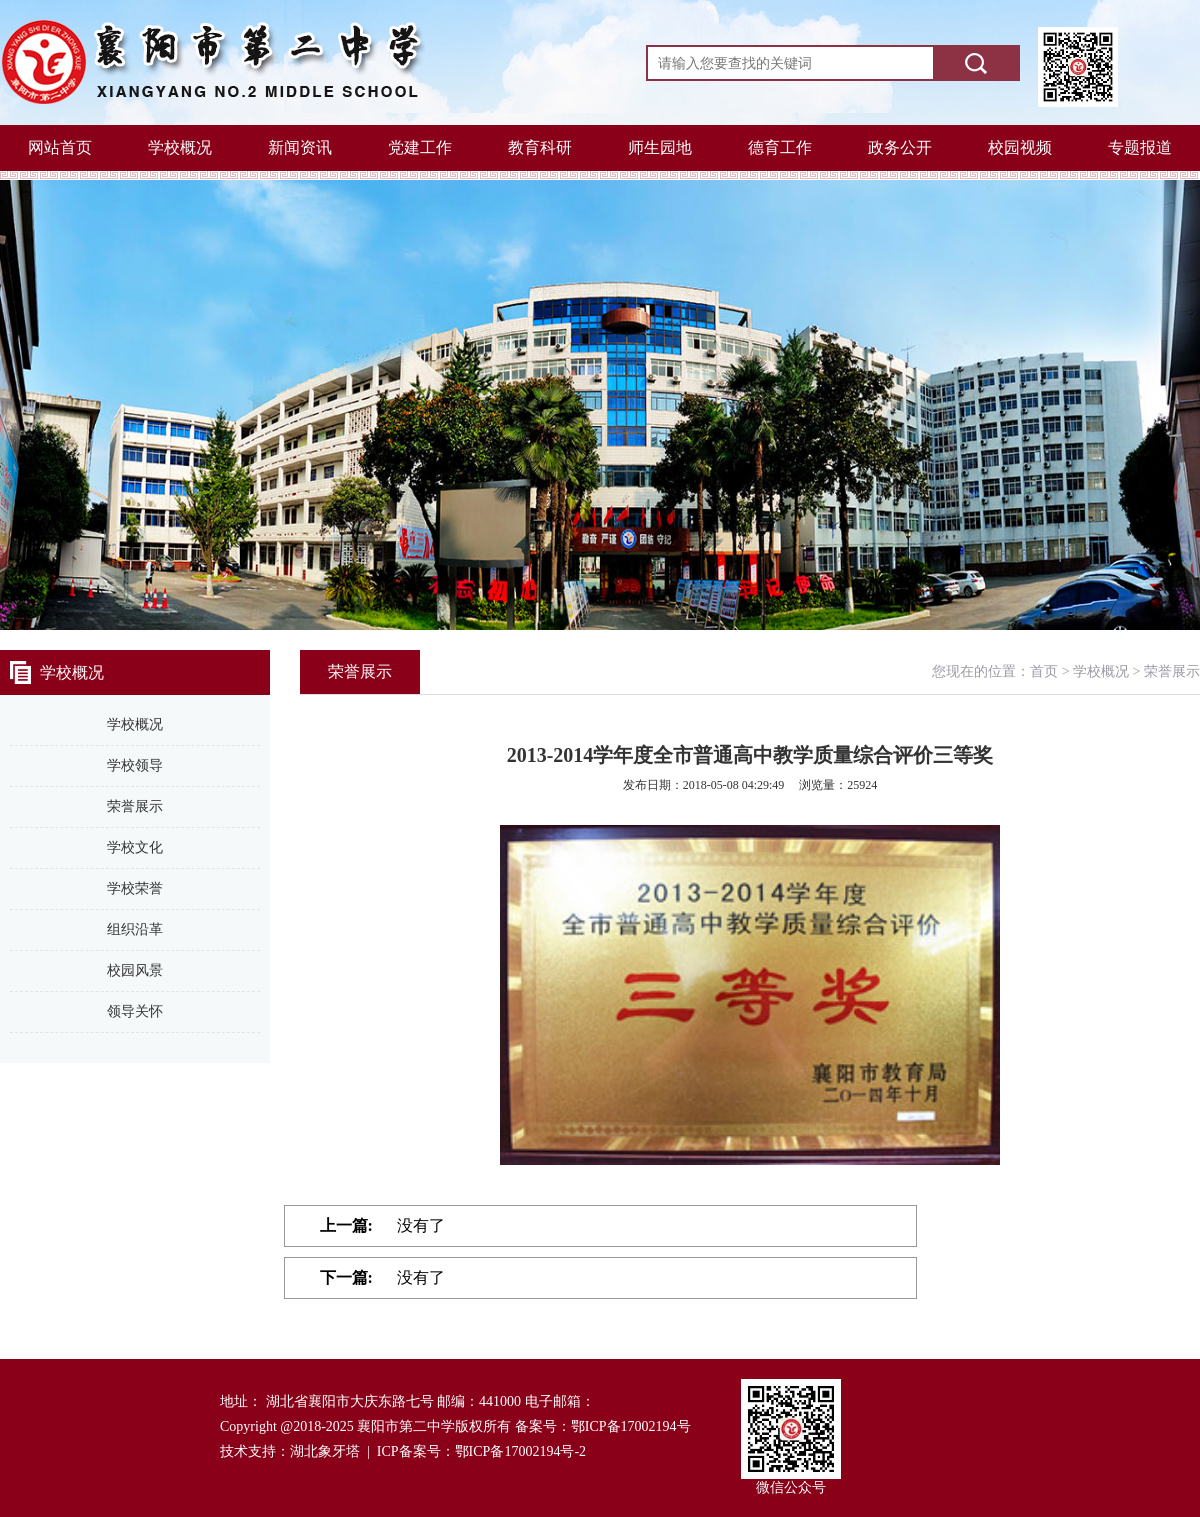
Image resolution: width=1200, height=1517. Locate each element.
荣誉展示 (135, 806)
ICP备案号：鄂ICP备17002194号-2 (481, 1451)
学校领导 (135, 765)
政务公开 (900, 147)
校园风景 (135, 970)
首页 (1044, 671)
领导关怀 (135, 1011)
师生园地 (660, 147)
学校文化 (135, 847)
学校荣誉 (135, 888)
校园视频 (1020, 147)
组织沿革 (135, 929)
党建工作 (420, 147)
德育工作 (780, 147)
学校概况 (180, 147)
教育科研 (540, 147)
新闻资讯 (300, 147)
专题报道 (1140, 147)
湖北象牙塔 (325, 1451)
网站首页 (60, 147)
